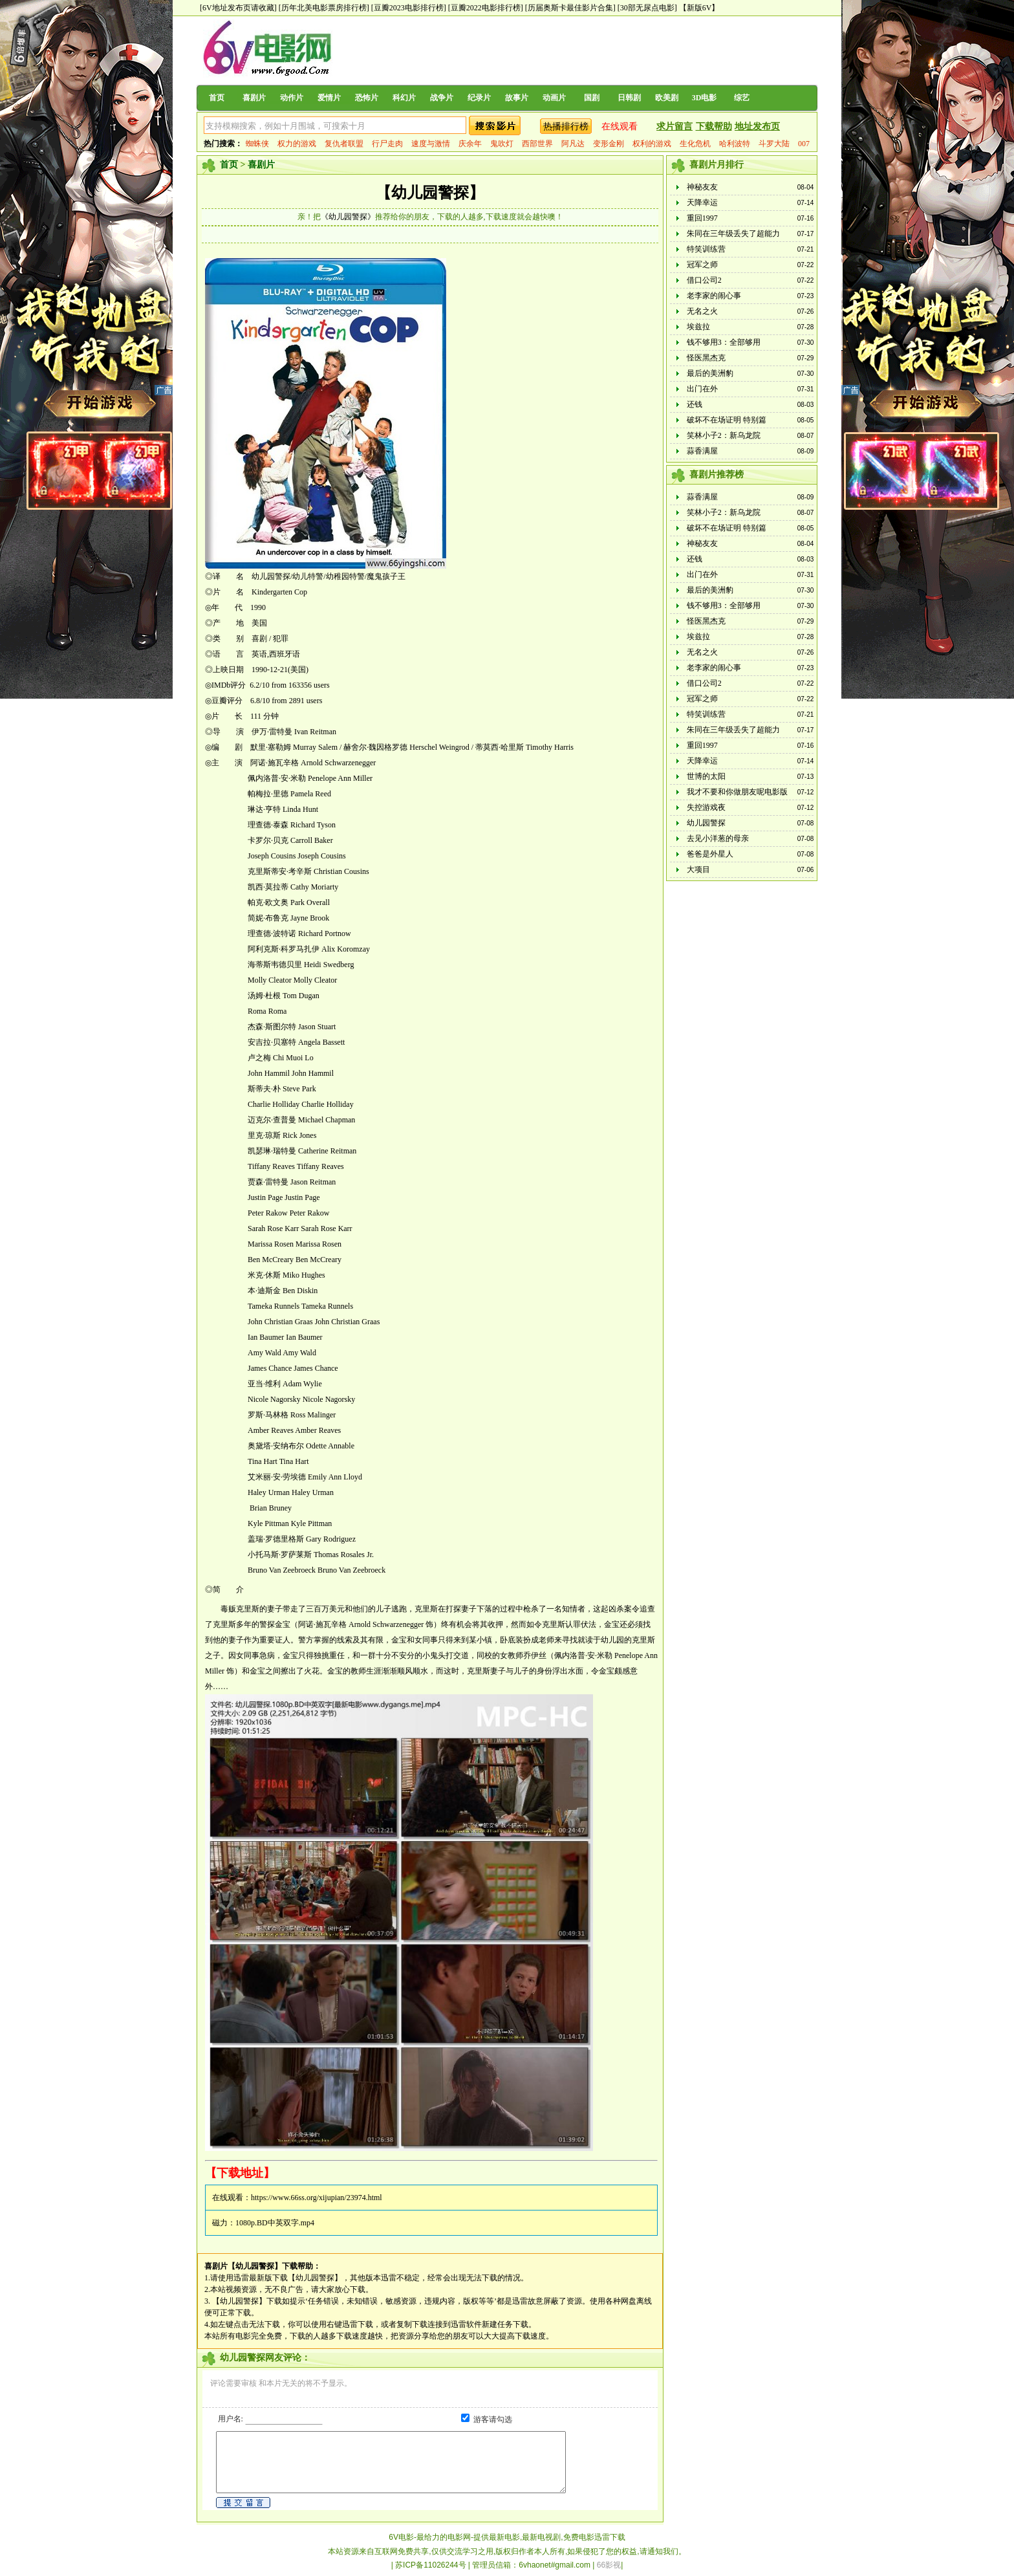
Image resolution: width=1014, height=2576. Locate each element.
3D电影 (704, 97)
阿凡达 (573, 143)
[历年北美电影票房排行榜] (324, 7)
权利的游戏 (651, 143)
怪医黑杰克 (706, 357)
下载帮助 (714, 126)
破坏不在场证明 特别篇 (726, 419)
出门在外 (702, 388)
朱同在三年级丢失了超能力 (733, 233)
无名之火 (702, 311)
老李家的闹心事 (714, 295)
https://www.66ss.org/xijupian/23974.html (316, 2197)
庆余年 (470, 143)
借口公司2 (704, 280)
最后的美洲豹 (710, 373)
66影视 (609, 2565)
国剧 (591, 97)
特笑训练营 (706, 249)
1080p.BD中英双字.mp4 (274, 2222)
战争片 (441, 97)
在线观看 (619, 126)
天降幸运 (702, 202)
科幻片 (404, 97)
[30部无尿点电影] (647, 7)
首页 (216, 97)
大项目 (698, 869)
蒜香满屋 (702, 450)
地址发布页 (757, 126)
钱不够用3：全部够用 (723, 342)
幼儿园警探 (706, 822)
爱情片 (329, 97)
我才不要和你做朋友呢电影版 (737, 791)
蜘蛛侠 (257, 143)
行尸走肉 (387, 143)
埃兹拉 (698, 326)
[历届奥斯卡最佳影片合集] (570, 7)
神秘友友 (702, 186)
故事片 (516, 97)
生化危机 (695, 143)
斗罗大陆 (774, 143)
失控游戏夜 (706, 807)
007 (804, 143)
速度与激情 (430, 143)
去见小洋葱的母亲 (718, 838)
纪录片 (479, 97)
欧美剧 (666, 97)
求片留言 (674, 126)
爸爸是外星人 (710, 853)
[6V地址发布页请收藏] (238, 7)
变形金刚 (608, 143)
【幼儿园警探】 (430, 192)
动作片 (291, 97)
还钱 (694, 404)
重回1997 (702, 218)
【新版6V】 (699, 7)
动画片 (554, 97)
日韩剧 (629, 97)
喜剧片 (254, 97)
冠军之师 (702, 264)
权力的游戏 (296, 143)
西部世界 (537, 143)
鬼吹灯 (501, 143)
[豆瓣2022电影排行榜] (485, 7)
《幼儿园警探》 (348, 216)
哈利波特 (734, 143)
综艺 (742, 97)
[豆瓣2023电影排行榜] (408, 7)
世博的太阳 (706, 776)
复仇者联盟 (344, 143)
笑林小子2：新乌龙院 (723, 435)
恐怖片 (366, 97)
